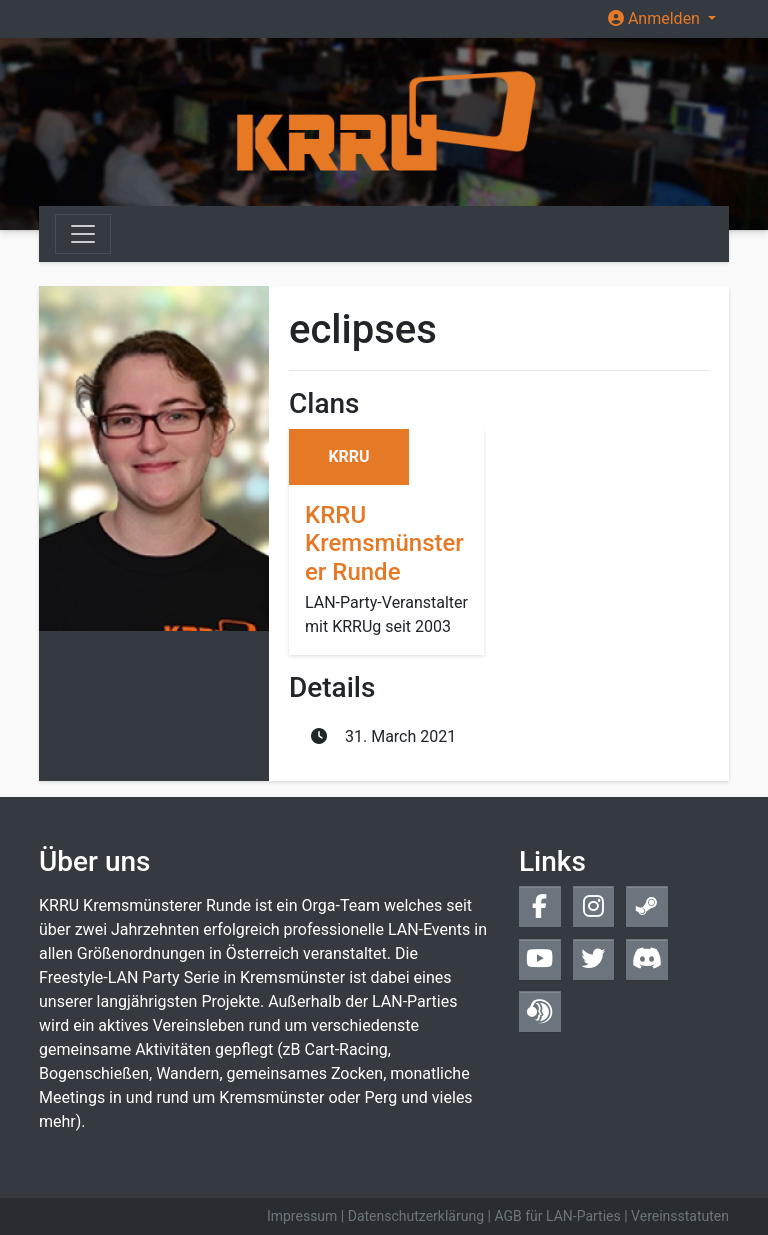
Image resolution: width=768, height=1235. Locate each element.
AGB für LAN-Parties (557, 1216)
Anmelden (656, 18)
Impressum (302, 1216)
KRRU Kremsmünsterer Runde (384, 544)
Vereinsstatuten (680, 1216)
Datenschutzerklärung (416, 1216)
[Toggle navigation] (83, 234)
